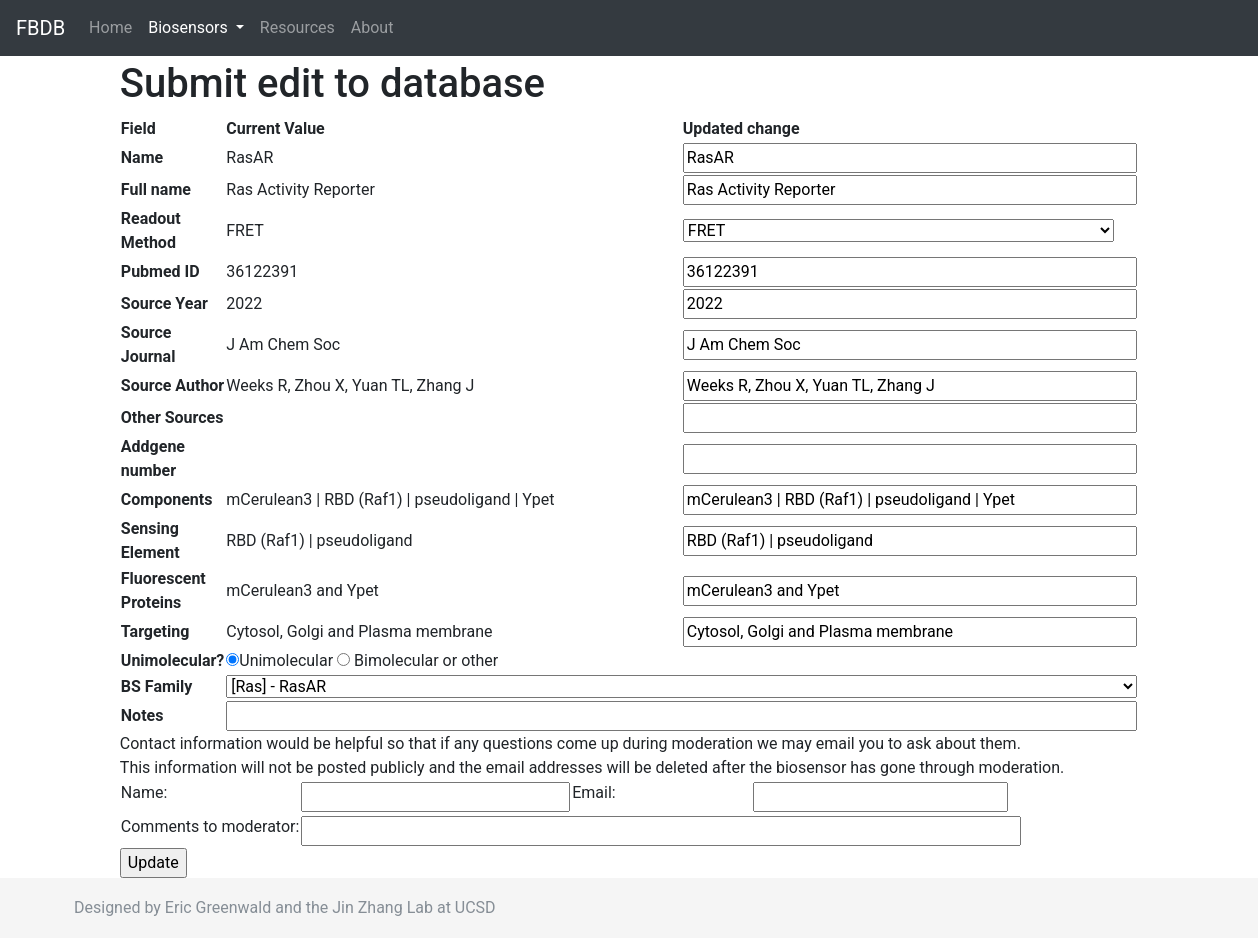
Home (114, 26)
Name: (144, 792)
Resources (297, 27)
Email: (593, 792)
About (372, 27)
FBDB (40, 28)
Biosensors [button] (190, 27)
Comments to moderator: (210, 826)
